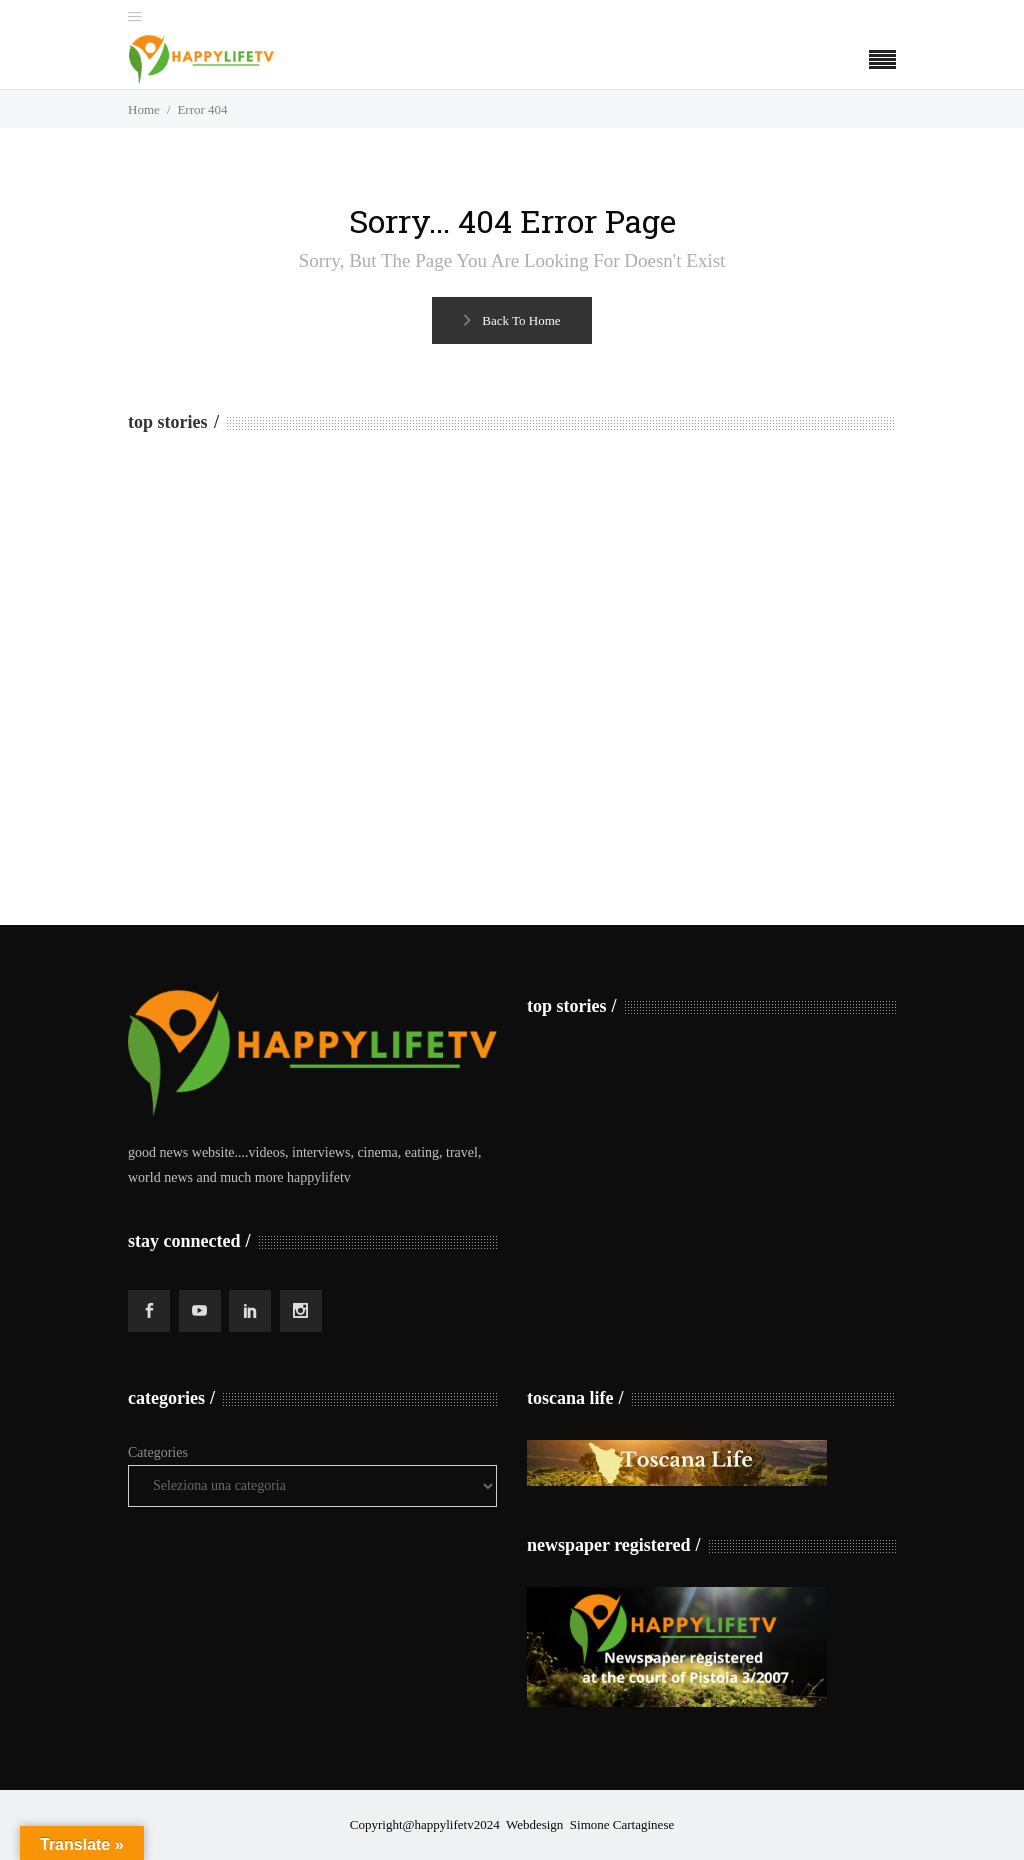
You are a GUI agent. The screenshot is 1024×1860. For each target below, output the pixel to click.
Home (144, 109)
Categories (158, 1452)
